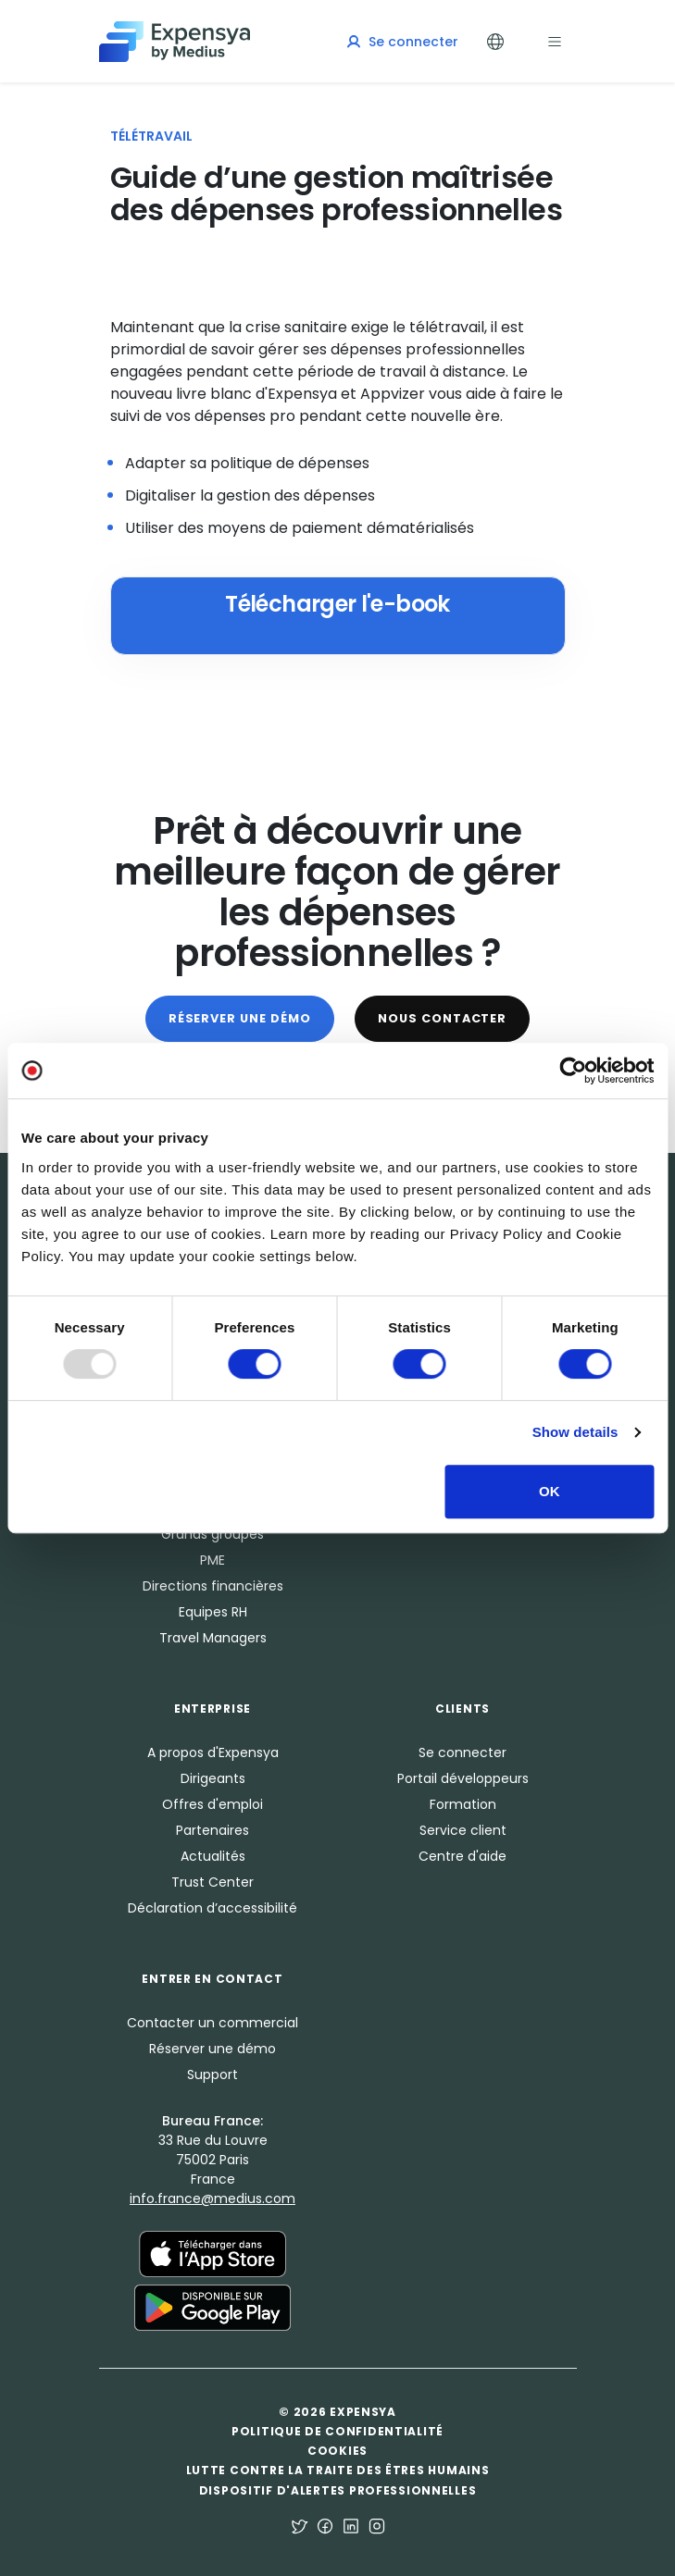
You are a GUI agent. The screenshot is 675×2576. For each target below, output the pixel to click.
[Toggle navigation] (554, 41)
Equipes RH (213, 1612)
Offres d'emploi (212, 1804)
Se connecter (462, 1752)
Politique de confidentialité (337, 2431)
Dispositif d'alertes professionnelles (338, 2490)
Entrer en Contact (212, 1979)
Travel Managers (213, 1638)
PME (212, 1560)
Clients (462, 1708)
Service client (462, 1830)
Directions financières (213, 1586)
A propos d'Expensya (213, 1752)
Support (212, 2074)
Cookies (337, 2451)
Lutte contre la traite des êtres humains (338, 2470)
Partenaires (212, 1830)
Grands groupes (212, 1534)
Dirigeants (213, 1778)
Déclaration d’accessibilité (212, 1908)
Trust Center (212, 1882)
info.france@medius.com (212, 2198)
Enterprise (212, 1708)
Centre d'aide (462, 1856)
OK (549, 1491)
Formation (463, 1804)
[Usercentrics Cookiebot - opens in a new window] (573, 1070)
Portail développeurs (463, 1778)
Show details (575, 1432)
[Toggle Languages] (495, 41)
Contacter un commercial (212, 2022)
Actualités (213, 1856)
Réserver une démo (240, 1018)
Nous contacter (442, 1018)
